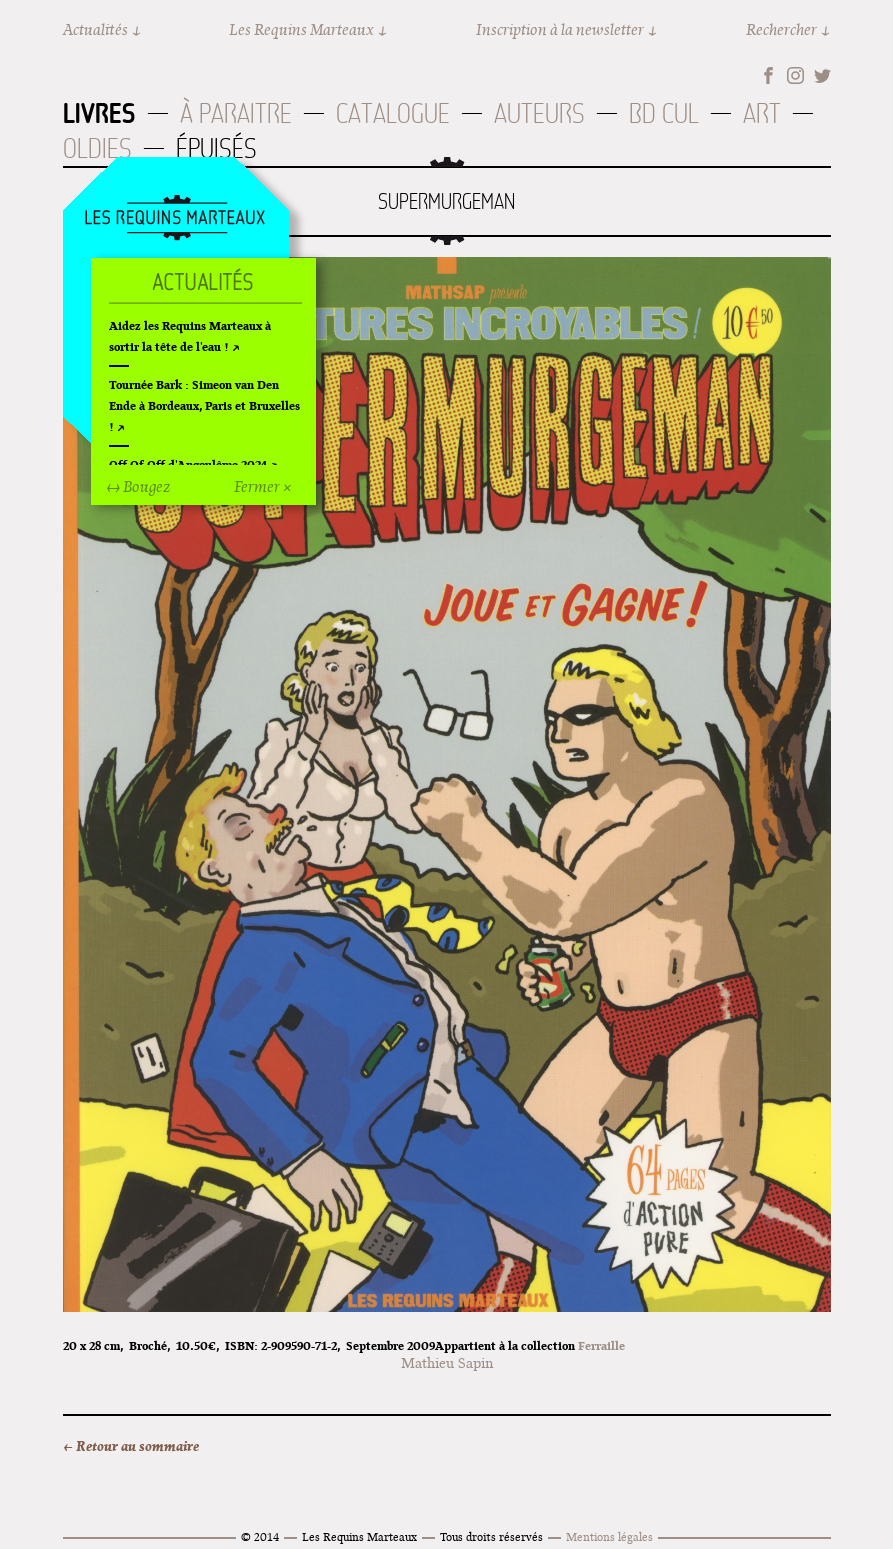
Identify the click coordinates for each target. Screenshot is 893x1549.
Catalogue (393, 113)
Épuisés (216, 148)
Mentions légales (609, 1536)
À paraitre (236, 113)
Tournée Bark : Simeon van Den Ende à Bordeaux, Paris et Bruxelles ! (204, 405)
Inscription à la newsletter (560, 29)
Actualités (95, 29)
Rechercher (781, 29)
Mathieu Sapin (447, 1363)
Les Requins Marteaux (301, 29)
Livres (99, 113)
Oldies (97, 148)
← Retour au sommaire (131, 1446)
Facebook (768, 75)
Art (762, 113)
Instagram (795, 75)
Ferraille (601, 1345)
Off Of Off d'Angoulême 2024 (188, 464)
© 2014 (260, 1536)
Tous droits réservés (491, 1536)
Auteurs (539, 113)
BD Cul (664, 113)
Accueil (175, 219)
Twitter (822, 75)
